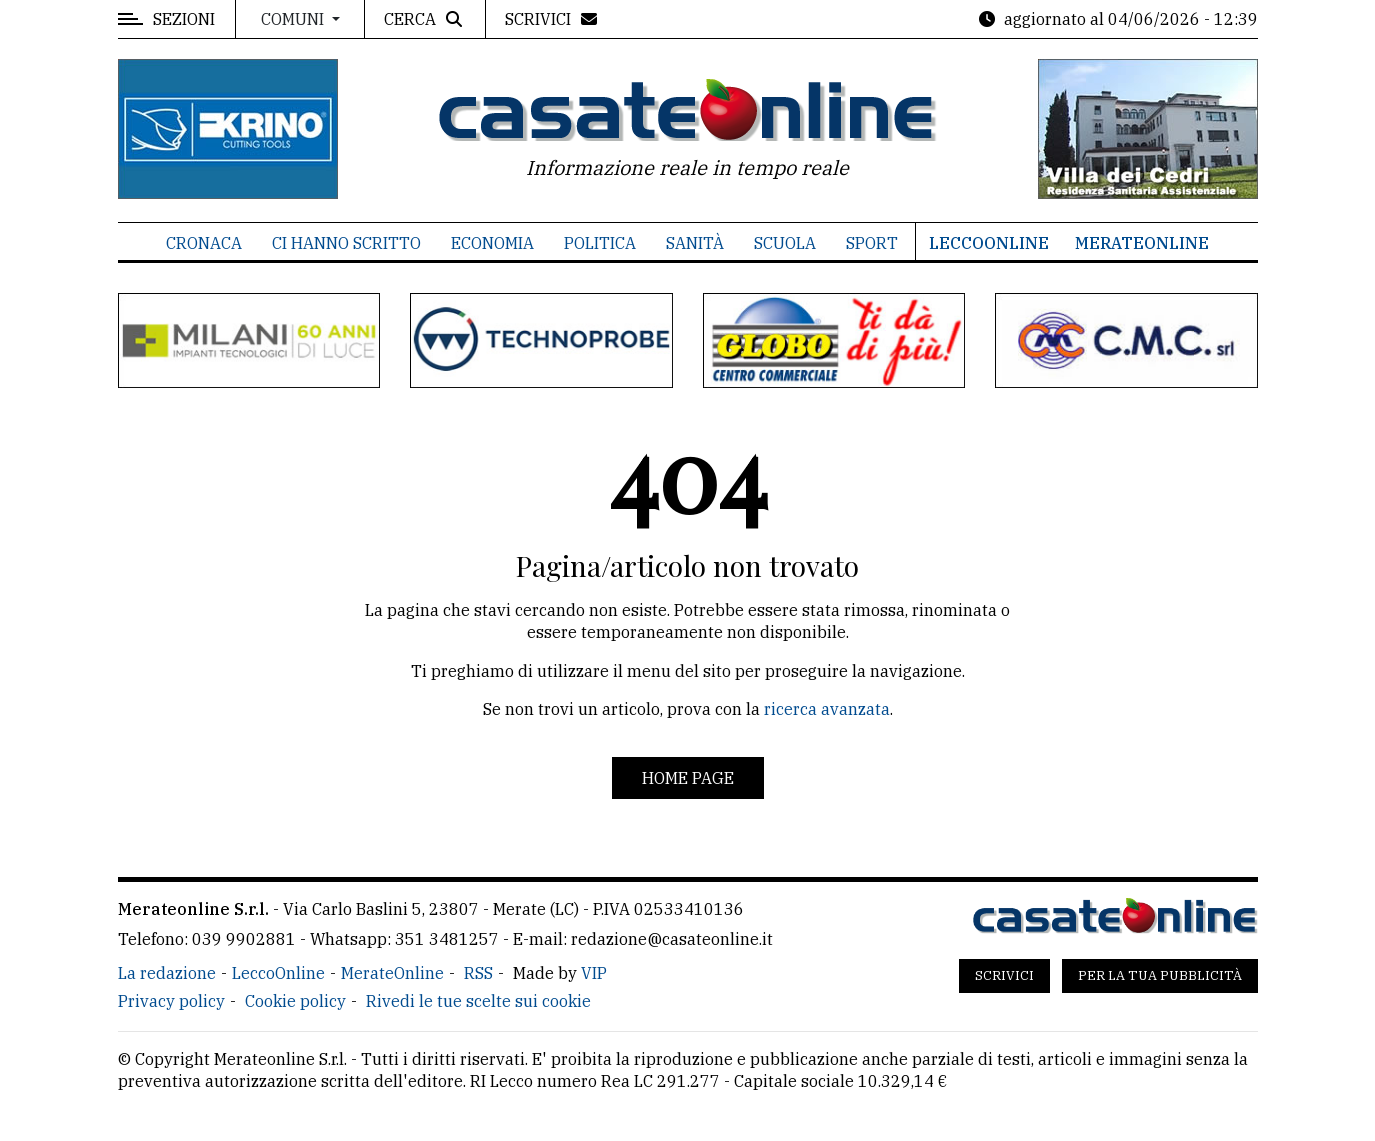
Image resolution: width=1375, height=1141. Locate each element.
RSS (478, 973)
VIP (594, 973)
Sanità (695, 243)
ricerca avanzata (827, 709)
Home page (688, 778)
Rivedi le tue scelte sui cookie (478, 1001)
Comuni (294, 19)
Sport (872, 243)
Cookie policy (295, 1001)
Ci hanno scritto (346, 243)
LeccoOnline (989, 243)
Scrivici (1004, 975)
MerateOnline (1142, 243)
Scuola (785, 243)
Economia (492, 243)
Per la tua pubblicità (1160, 975)
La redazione (167, 973)
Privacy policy (171, 1001)
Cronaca (204, 243)
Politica (600, 243)
